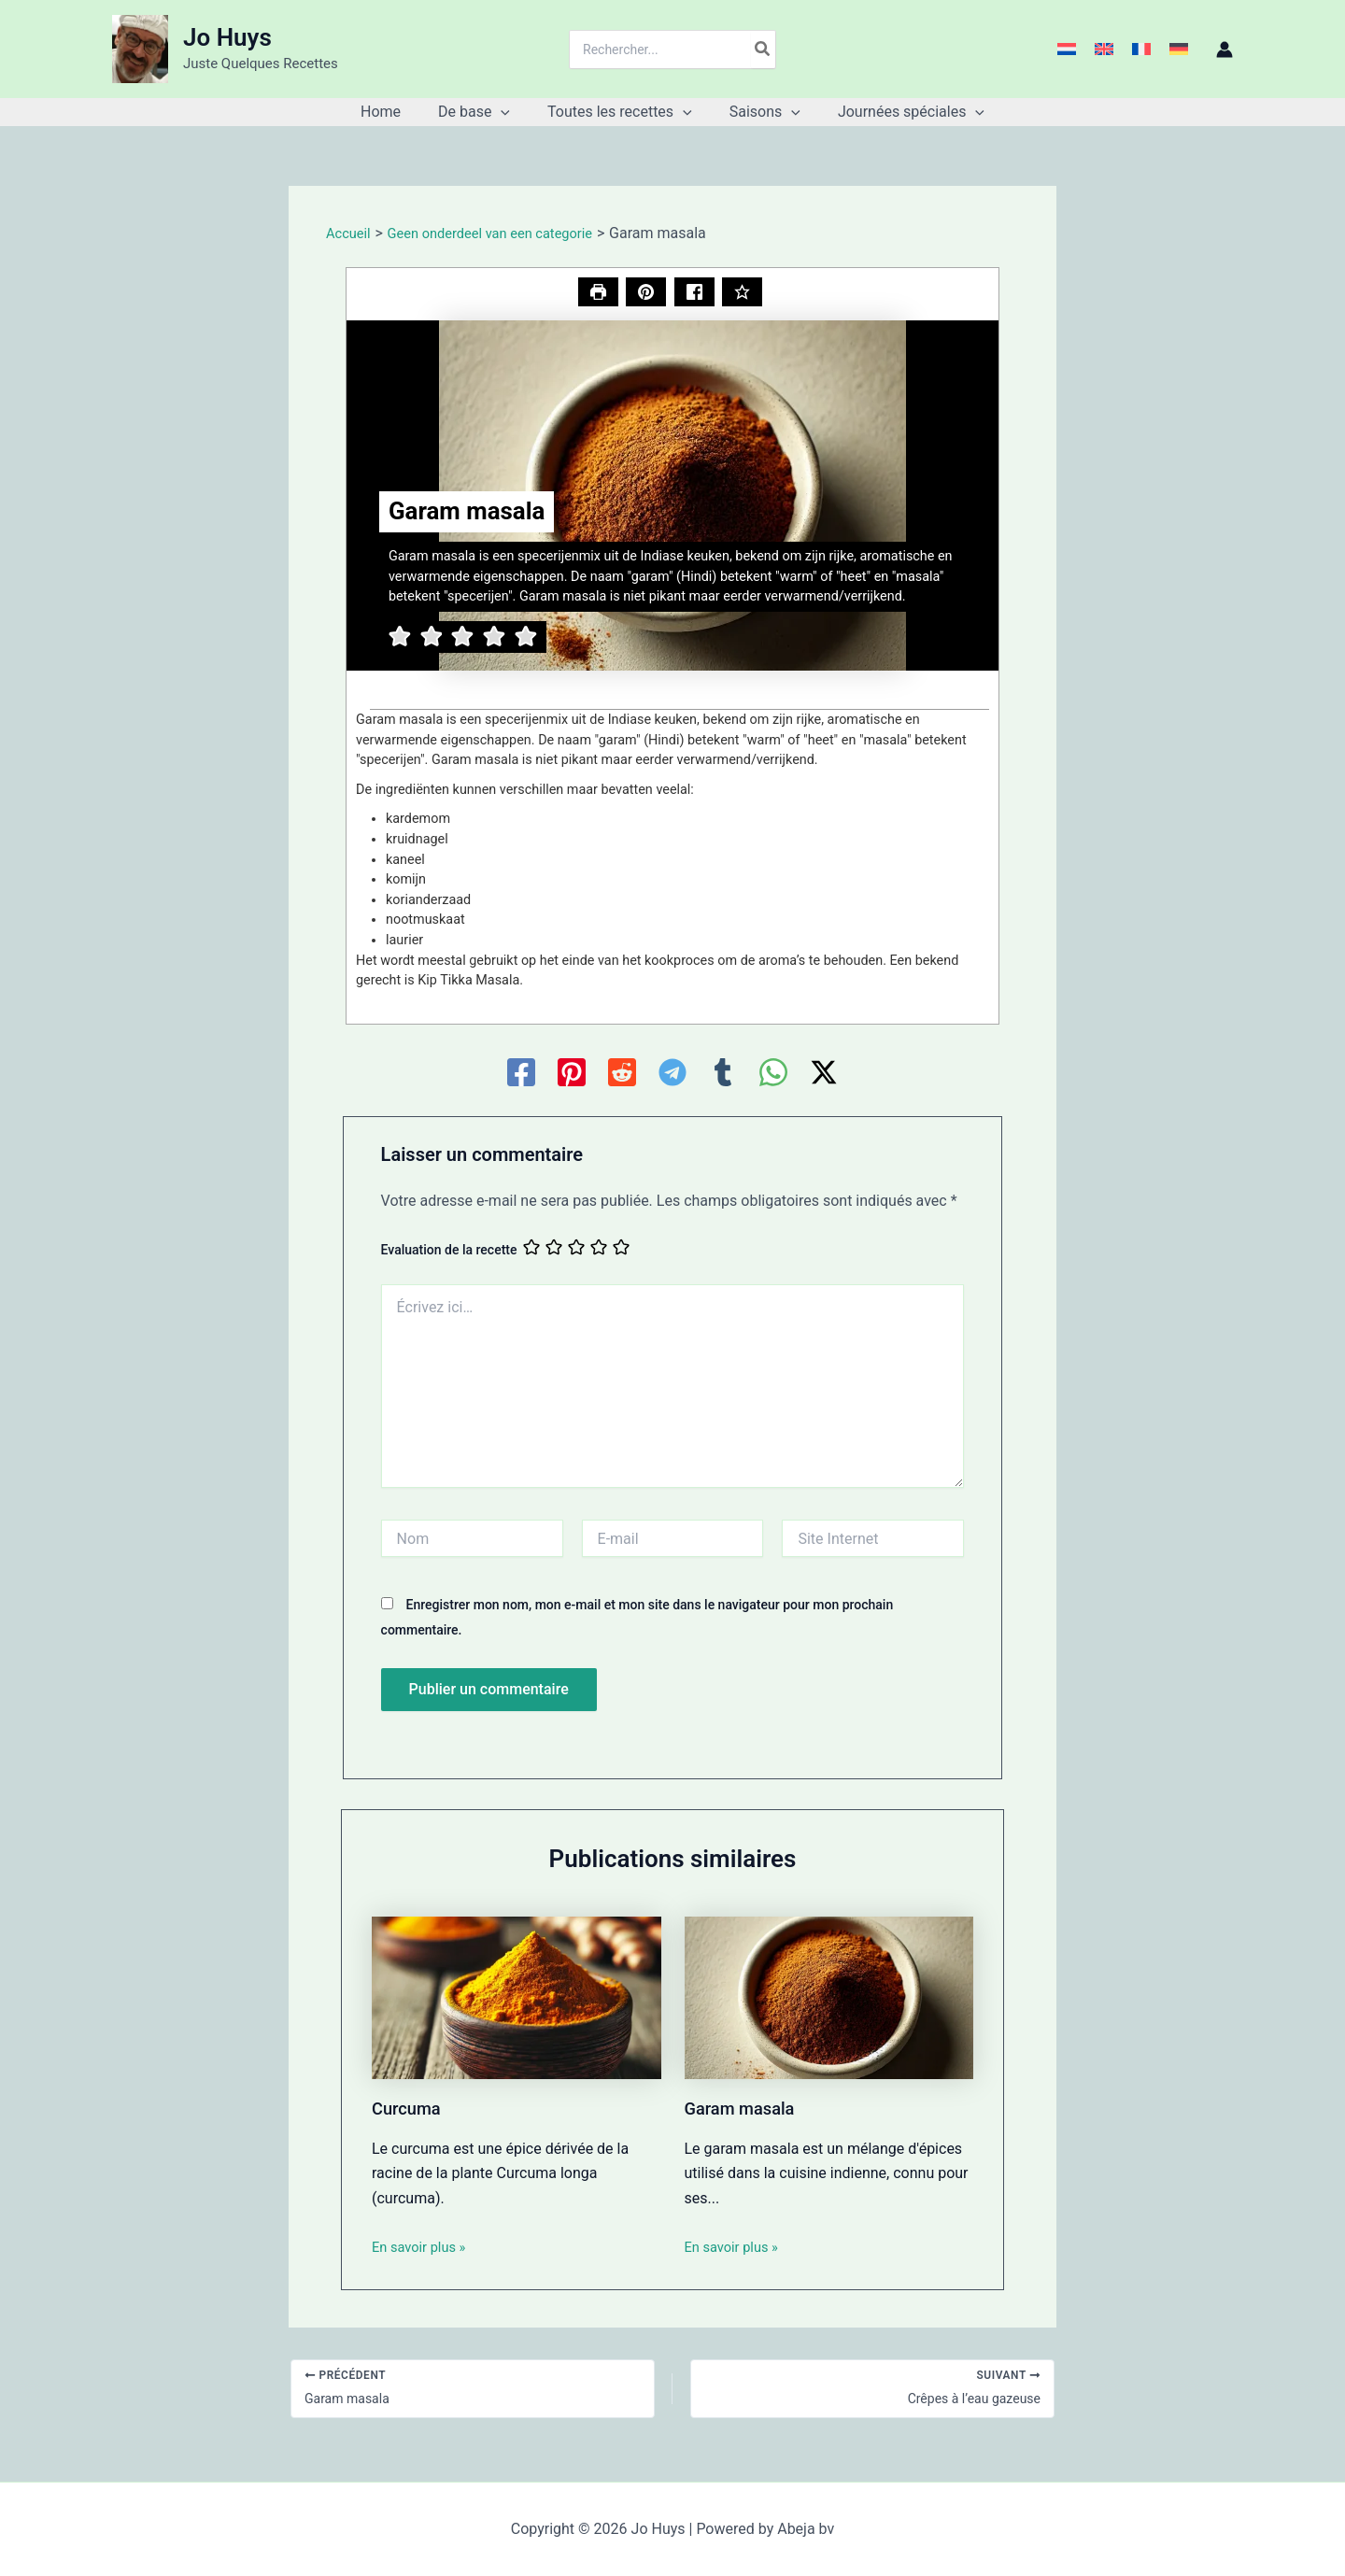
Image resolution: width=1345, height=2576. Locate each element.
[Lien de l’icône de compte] (1224, 49)
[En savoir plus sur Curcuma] (516, 1998)
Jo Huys (227, 37)
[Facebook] (521, 1074)
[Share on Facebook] (695, 293)
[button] (508, 112)
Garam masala (745, 2110)
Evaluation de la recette (449, 1251)
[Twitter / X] (824, 1074)
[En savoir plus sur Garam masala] (829, 1998)
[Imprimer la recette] (595, 293)
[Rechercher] (763, 49)
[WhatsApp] (773, 1074)
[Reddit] (622, 1074)
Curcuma (409, 2110)
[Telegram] (672, 1074)
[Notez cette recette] (745, 293)
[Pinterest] (572, 1074)
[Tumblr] (723, 1074)
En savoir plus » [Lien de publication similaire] (423, 2249)
